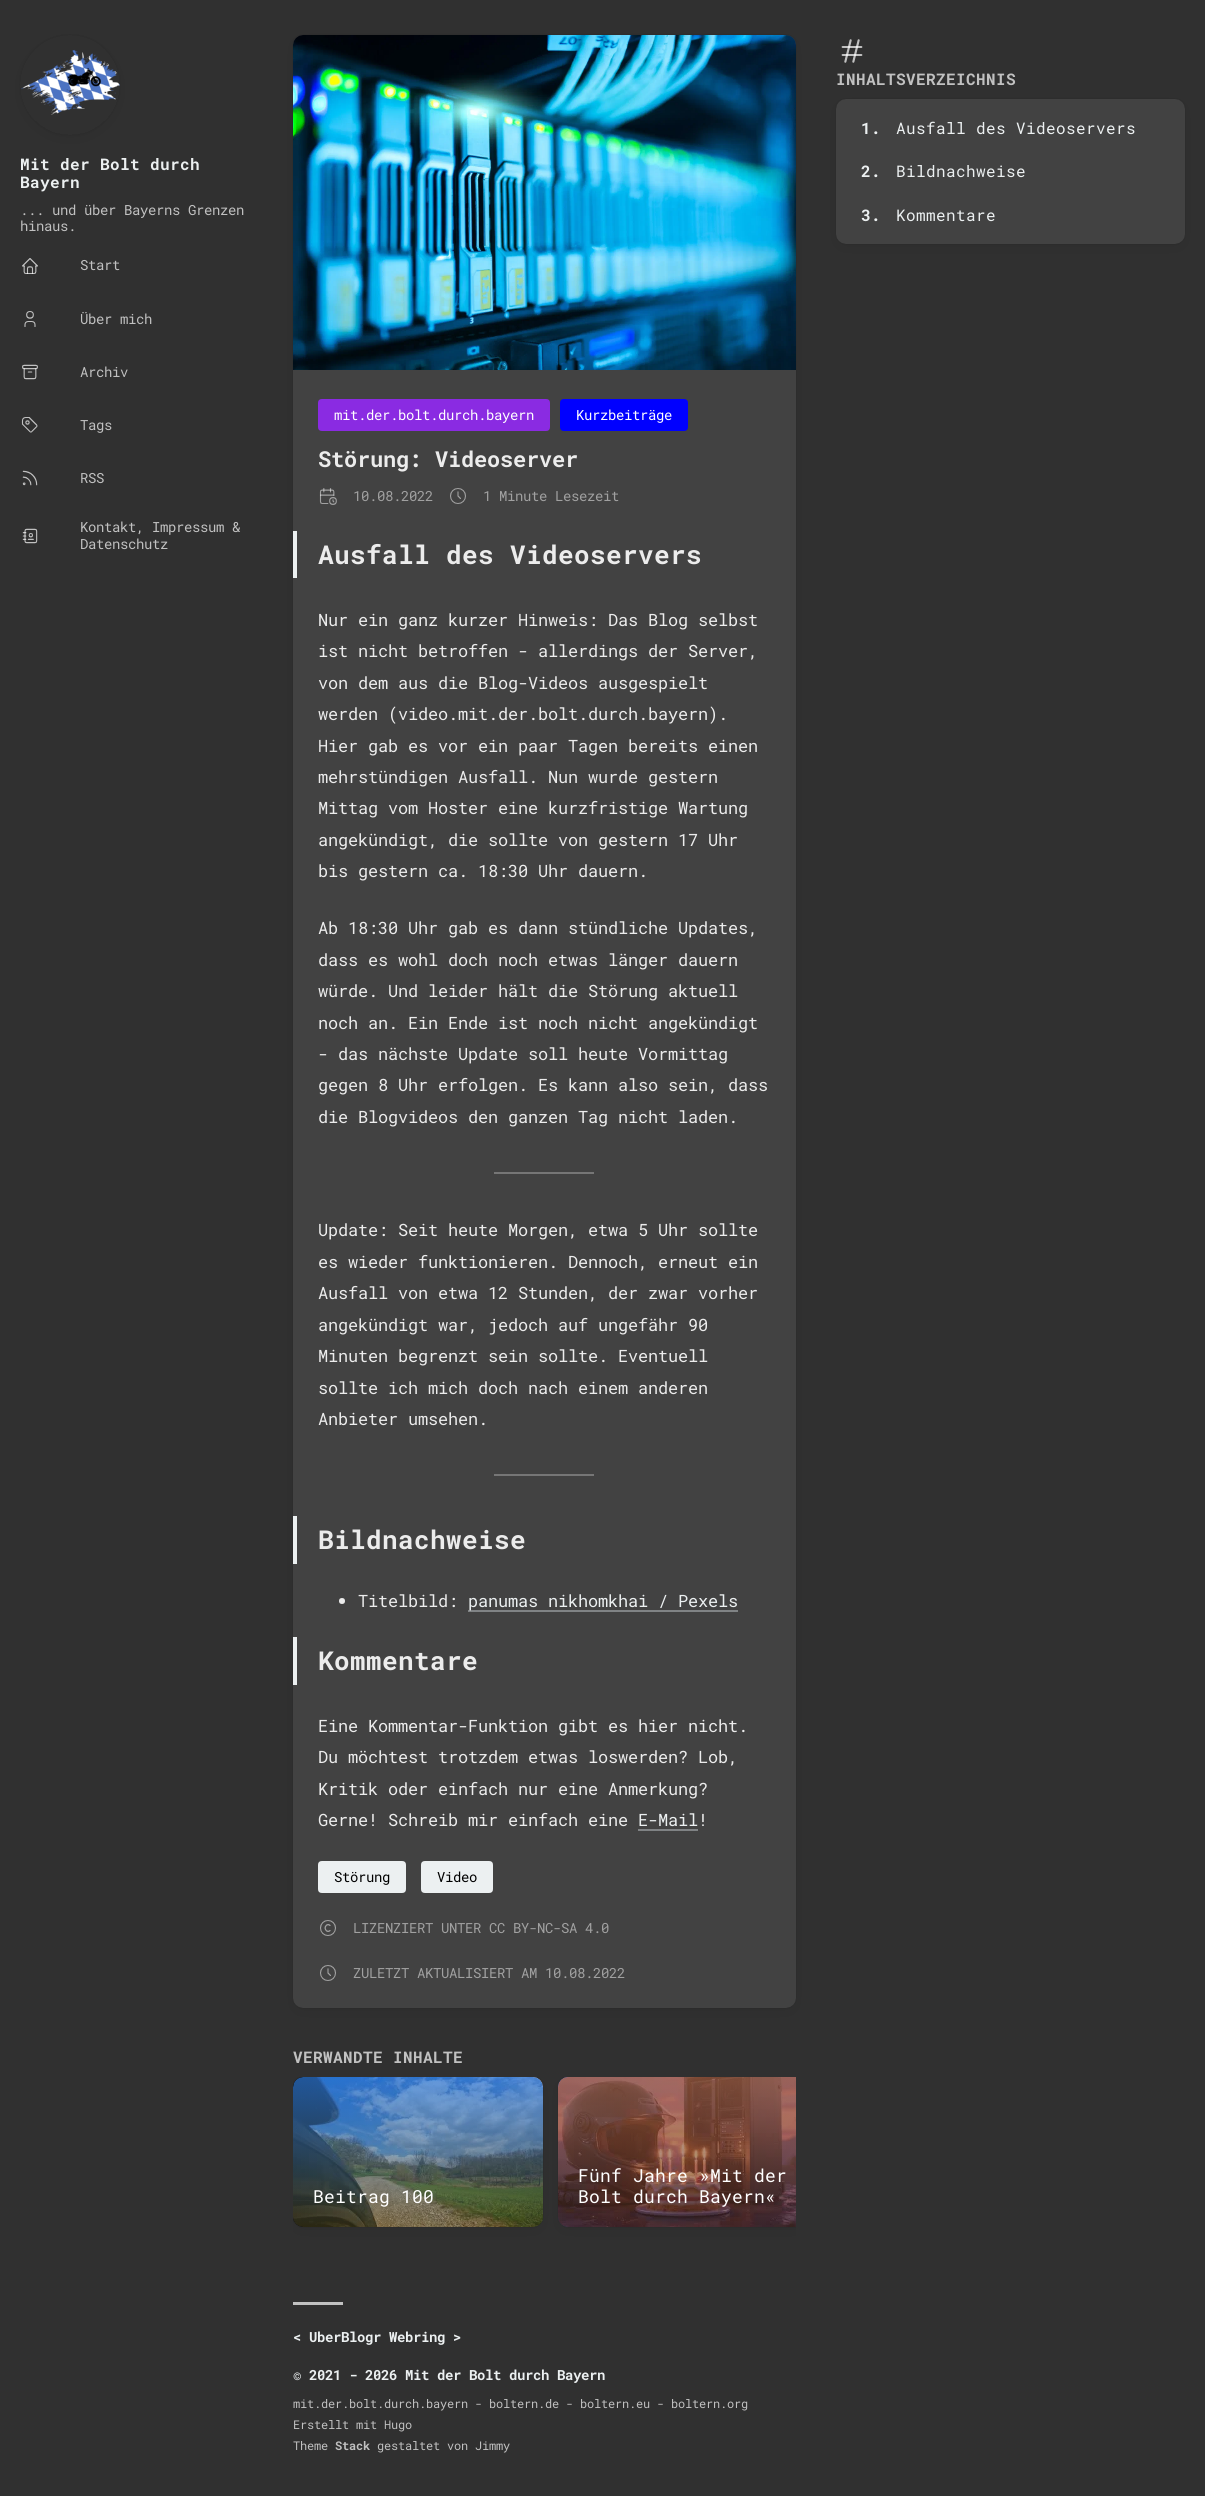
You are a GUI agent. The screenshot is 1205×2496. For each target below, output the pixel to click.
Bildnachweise (961, 170)
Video (457, 1876)
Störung (362, 1876)
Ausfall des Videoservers (1016, 127)
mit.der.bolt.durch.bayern (434, 414)
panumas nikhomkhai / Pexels (603, 1600)
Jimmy (492, 2445)
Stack (352, 2445)
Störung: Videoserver (448, 458)
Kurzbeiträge (624, 414)
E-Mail (668, 1819)
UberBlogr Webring (377, 2336)
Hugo (398, 2424)
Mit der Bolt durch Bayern (110, 172)
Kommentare (946, 214)
